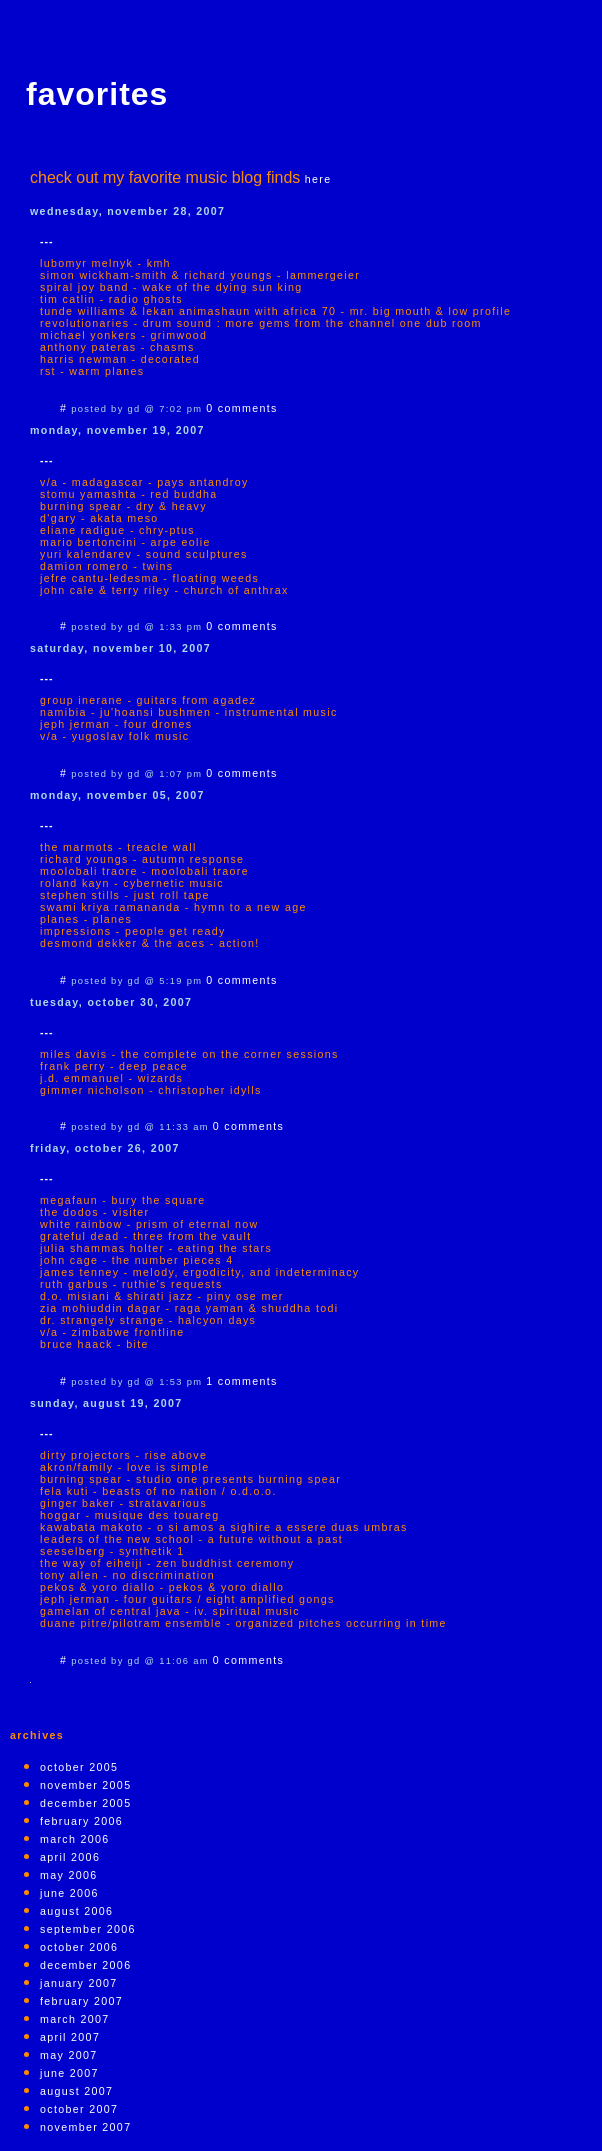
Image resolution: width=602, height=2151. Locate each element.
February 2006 (81, 1821)
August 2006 (76, 1911)
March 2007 (75, 2019)
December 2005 (85, 1803)
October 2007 (79, 2109)
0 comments (241, 408)
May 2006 (68, 1875)
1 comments (241, 1381)
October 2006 (79, 1947)
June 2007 (69, 2073)
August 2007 (76, 2091)
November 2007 (85, 2127)
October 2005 (79, 1767)
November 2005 (85, 1785)
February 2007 (81, 2001)
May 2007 (68, 2055)
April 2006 (70, 1857)
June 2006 (69, 1893)
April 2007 (70, 2037)
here (318, 179)
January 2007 (79, 1983)
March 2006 (75, 1839)
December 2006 (85, 1965)
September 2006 (88, 1929)
